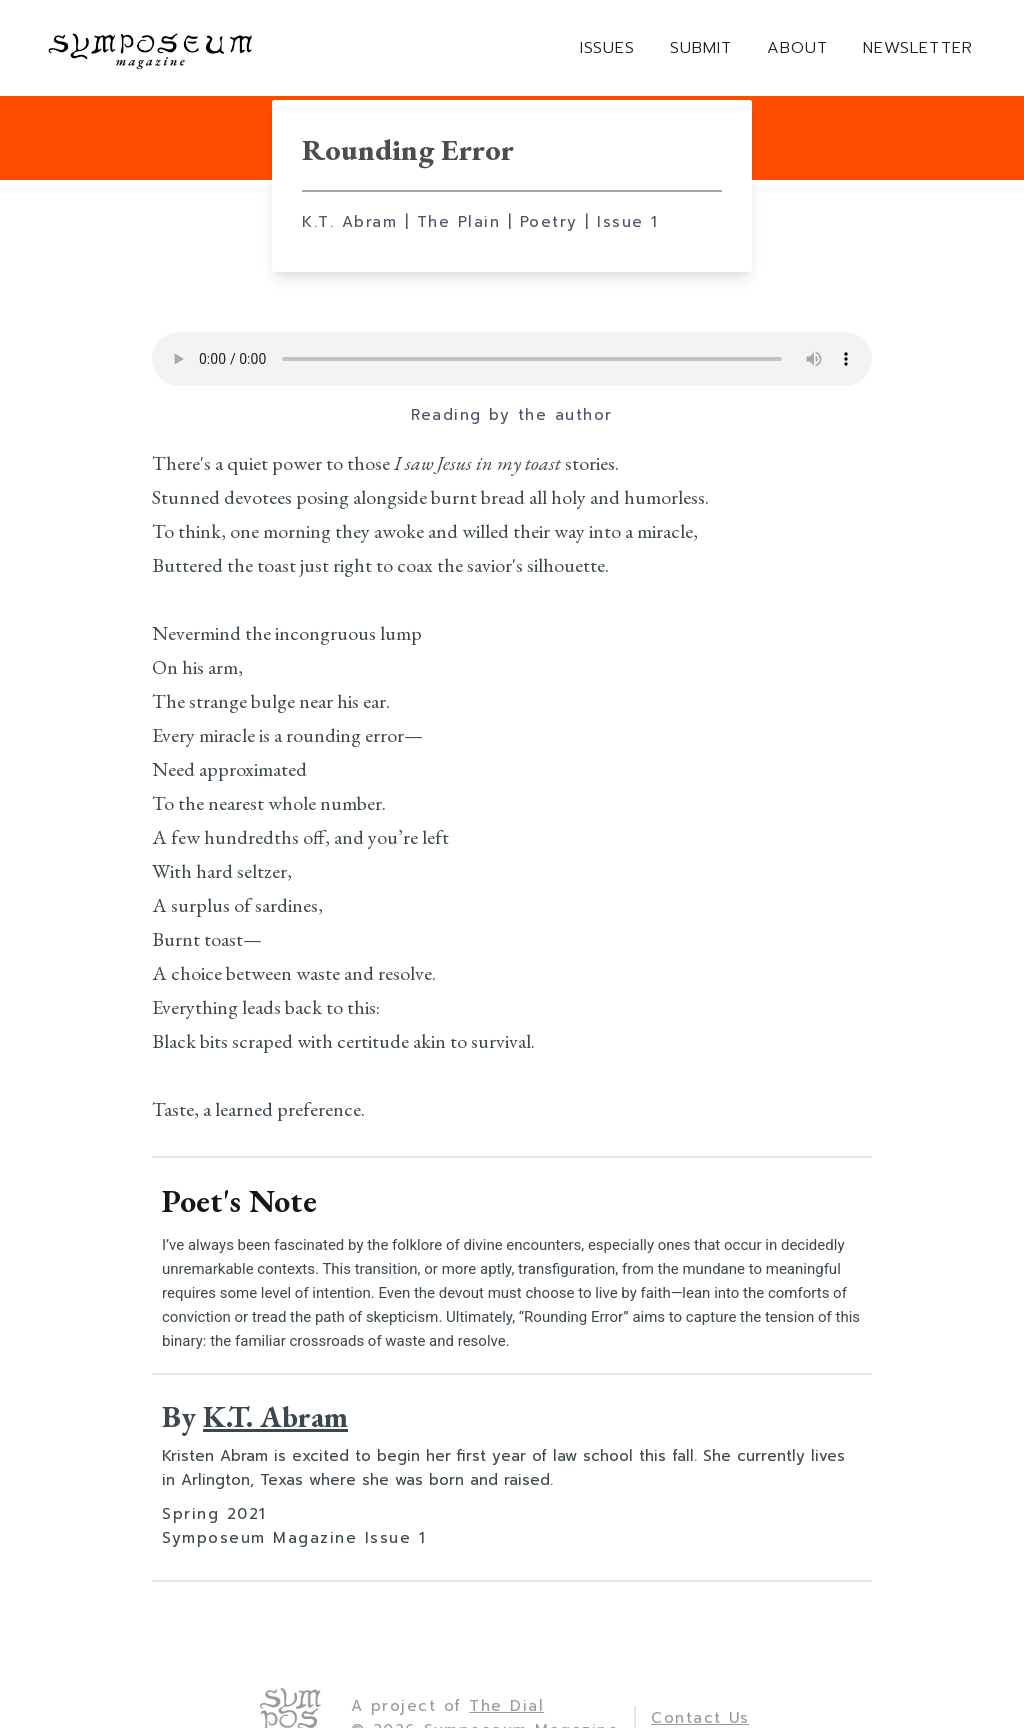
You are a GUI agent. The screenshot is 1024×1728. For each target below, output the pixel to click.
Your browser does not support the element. (512, 359)
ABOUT (797, 48)
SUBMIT (701, 48)
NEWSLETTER (918, 48)
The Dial (506, 1706)
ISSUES (607, 48)
